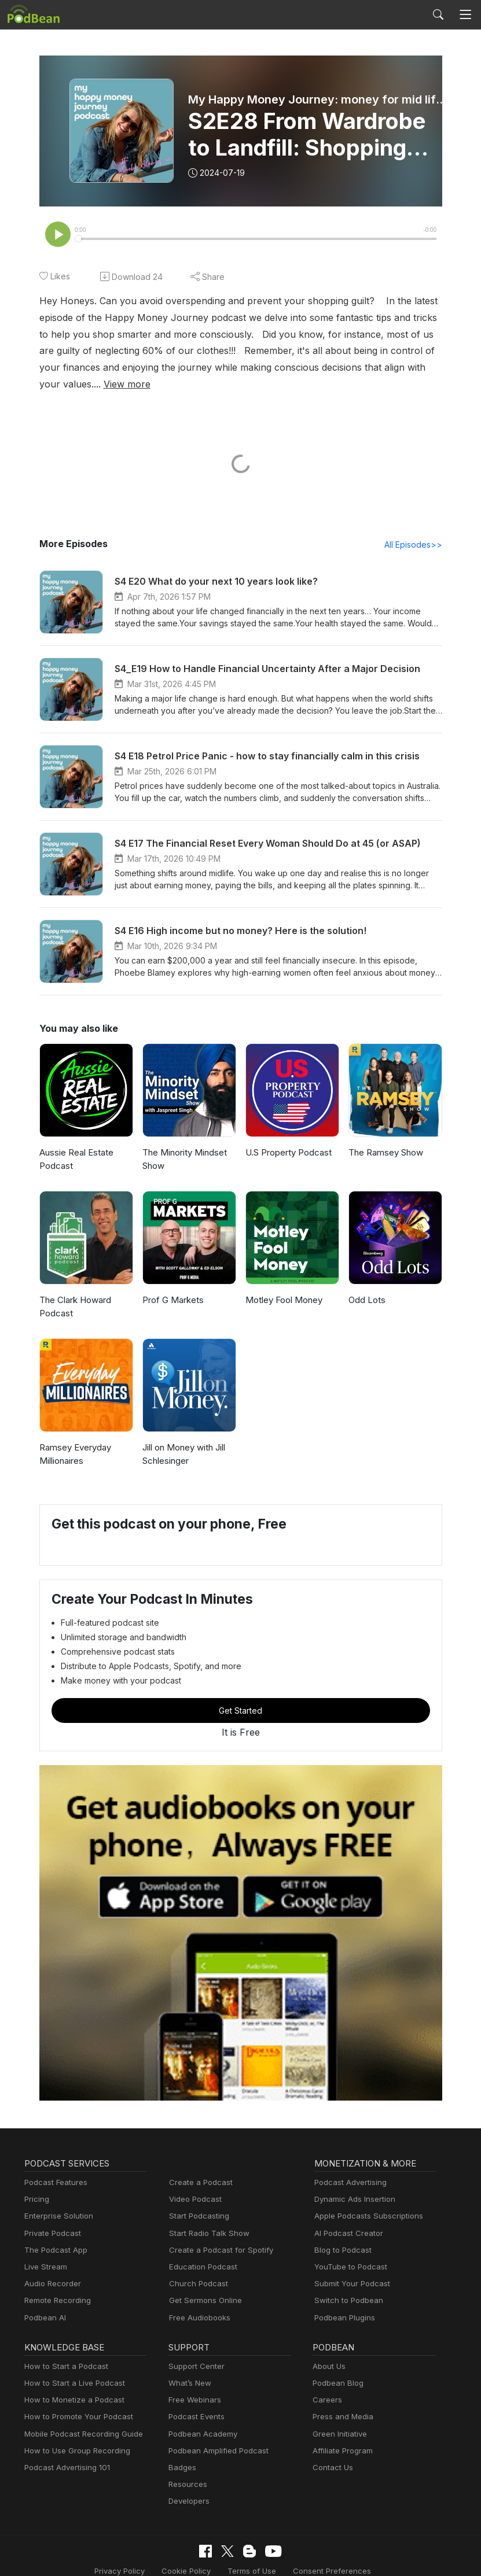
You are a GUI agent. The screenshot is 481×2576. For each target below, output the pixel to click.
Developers (187, 2485)
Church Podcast (196, 2268)
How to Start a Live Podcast (71, 2367)
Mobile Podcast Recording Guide (80, 2418)
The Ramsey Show (385, 1137)
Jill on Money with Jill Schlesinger (182, 1438)
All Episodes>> (415, 528)
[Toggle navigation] (465, 14)
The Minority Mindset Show (182, 1143)
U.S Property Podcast (287, 1137)
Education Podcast (201, 2251)
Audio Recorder (51, 2268)
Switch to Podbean (346, 2285)
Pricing (35, 2183)
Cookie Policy (126, 2555)
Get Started (241, 1694)
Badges (181, 2452)
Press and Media (341, 2401)
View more (406, 367)
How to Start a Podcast (63, 2350)
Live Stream (44, 2251)
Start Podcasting (197, 2201)
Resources (186, 2468)
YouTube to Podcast (348, 2251)
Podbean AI (44, 2302)
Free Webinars (193, 2384)
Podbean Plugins (343, 2302)
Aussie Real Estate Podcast (76, 1143)
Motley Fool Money (282, 1284)
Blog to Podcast (341, 2234)
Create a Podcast (198, 2166)
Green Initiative (338, 2418)
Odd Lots (366, 1284)
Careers (326, 2384)
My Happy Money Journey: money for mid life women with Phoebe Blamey (319, 99)
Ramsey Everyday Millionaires (74, 1438)
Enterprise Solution (56, 2201)
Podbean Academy (200, 2418)
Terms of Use (187, 2555)
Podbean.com (411, 2555)
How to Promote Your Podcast (75, 2401)
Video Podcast (193, 2183)
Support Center (194, 2350)
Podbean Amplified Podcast (215, 2435)
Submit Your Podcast (349, 2268)
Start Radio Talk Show (206, 2217)
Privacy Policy (62, 2555)
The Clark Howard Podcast (74, 1290)
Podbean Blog (337, 2367)
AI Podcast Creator (346, 2217)
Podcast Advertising (347, 2166)
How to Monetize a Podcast (71, 2384)
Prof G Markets (171, 1284)
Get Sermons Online (203, 2285)
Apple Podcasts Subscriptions (364, 2201)
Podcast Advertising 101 (65, 2452)
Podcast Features (54, 2166)
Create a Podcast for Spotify (217, 2234)
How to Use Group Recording (74, 2435)
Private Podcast (51, 2217)
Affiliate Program (341, 2435)
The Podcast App (53, 2234)
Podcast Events (195, 2401)
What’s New (188, 2367)
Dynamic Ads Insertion (352, 2183)
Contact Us (331, 2452)
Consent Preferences (261, 2555)
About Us (328, 2350)
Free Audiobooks (197, 2302)
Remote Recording (56, 2285)
